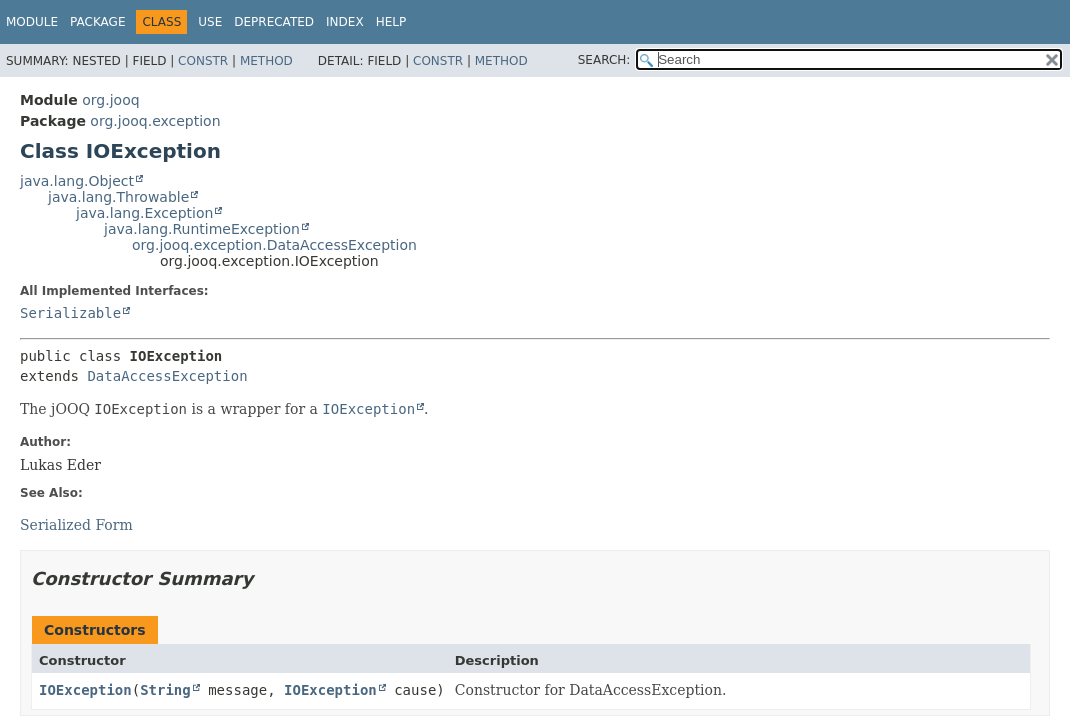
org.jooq (110, 100)
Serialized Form (76, 525)
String (165, 690)
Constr (203, 61)
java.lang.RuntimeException (202, 229)
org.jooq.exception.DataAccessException (274, 245)
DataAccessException (167, 376)
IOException (85, 690)
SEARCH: (604, 60)
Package (97, 22)
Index (345, 22)
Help (391, 22)
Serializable (70, 313)
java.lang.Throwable (118, 197)
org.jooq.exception (155, 121)
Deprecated (274, 22)
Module (32, 22)
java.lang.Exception (144, 213)
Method (266, 61)
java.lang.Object (77, 181)
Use (210, 22)
